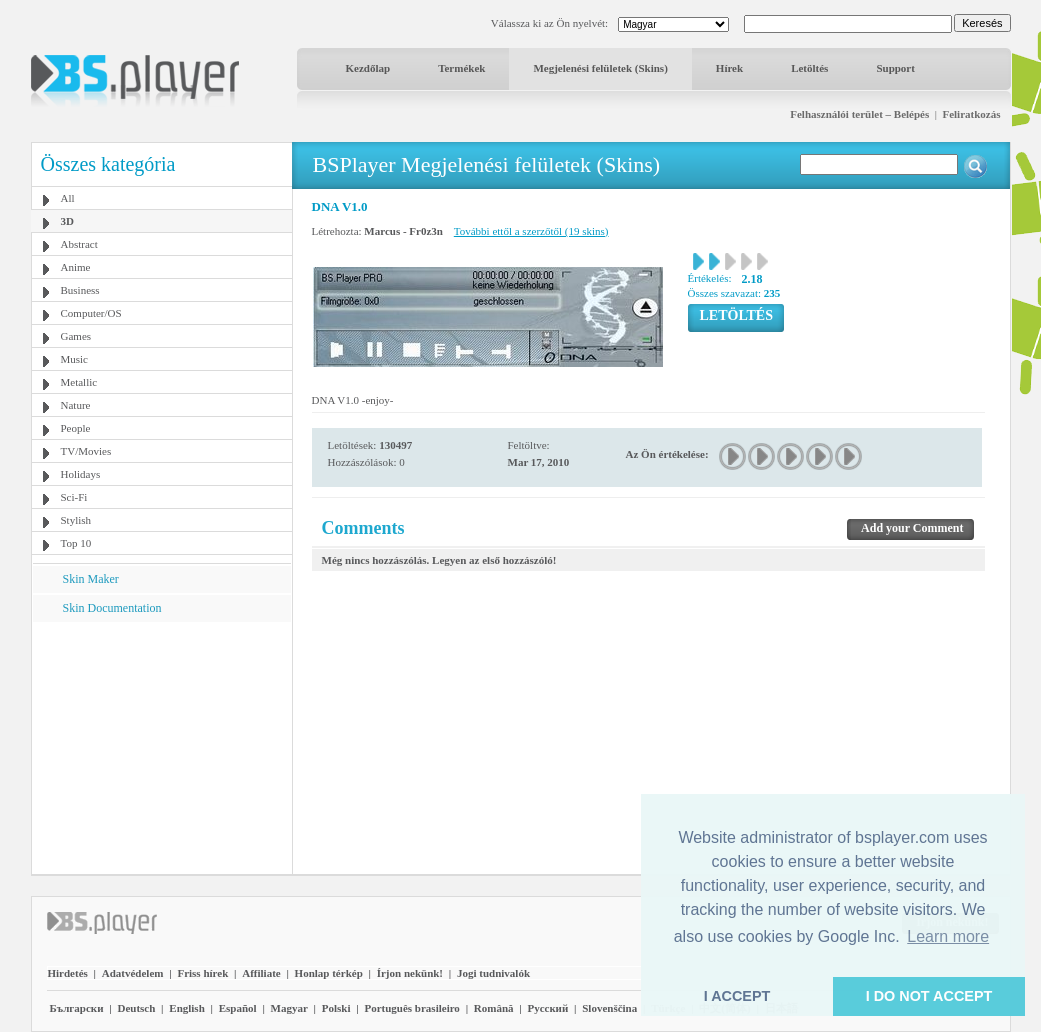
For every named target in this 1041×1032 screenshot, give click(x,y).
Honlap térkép (329, 973)
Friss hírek (202, 973)
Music (75, 359)
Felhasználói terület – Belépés (859, 114)
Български (77, 1008)
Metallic (79, 382)
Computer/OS (91, 313)
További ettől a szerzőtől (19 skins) (531, 231)
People (76, 428)
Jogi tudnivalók (493, 973)
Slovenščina (609, 1008)
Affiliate (261, 973)
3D (67, 221)
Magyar (289, 1008)
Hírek (729, 68)
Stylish (76, 520)
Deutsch (136, 1008)
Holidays (81, 474)
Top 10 (76, 543)
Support (895, 68)
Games (76, 336)
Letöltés (809, 68)
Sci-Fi (74, 497)
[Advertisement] (161, 747)
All (68, 198)
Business (80, 290)
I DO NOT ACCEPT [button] (929, 996)
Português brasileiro (411, 1008)
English (186, 1008)
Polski (336, 1008)
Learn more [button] (948, 936)
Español (238, 1008)
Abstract (79, 244)
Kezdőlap (368, 68)
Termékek (461, 68)
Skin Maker (91, 579)
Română (494, 1008)
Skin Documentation (112, 608)
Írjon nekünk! (410, 973)
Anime (76, 267)
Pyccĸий (547, 1008)
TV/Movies (86, 451)
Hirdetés (68, 973)
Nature (76, 405)
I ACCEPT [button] (737, 996)
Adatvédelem (133, 973)
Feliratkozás (971, 114)
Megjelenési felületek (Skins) (600, 68)
